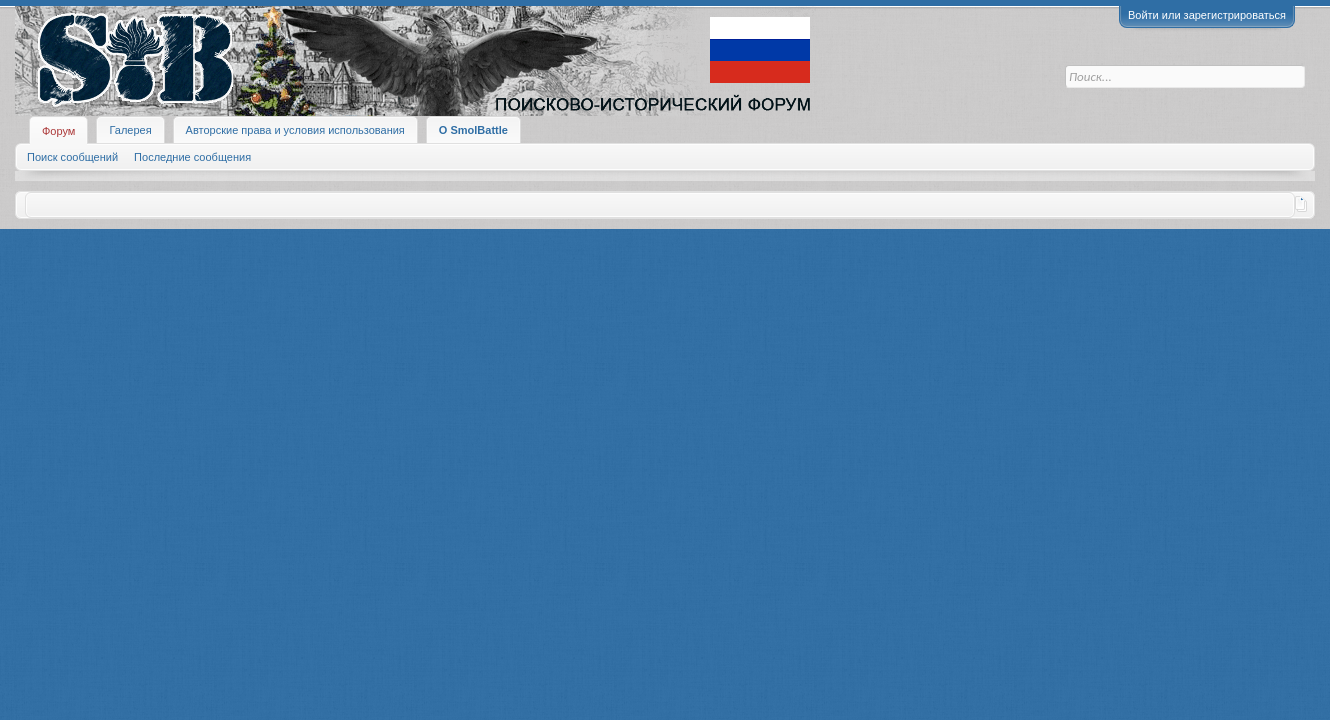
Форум (58, 131)
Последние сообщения (192, 157)
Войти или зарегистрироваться (1207, 15)
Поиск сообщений (72, 157)
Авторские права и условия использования (295, 130)
